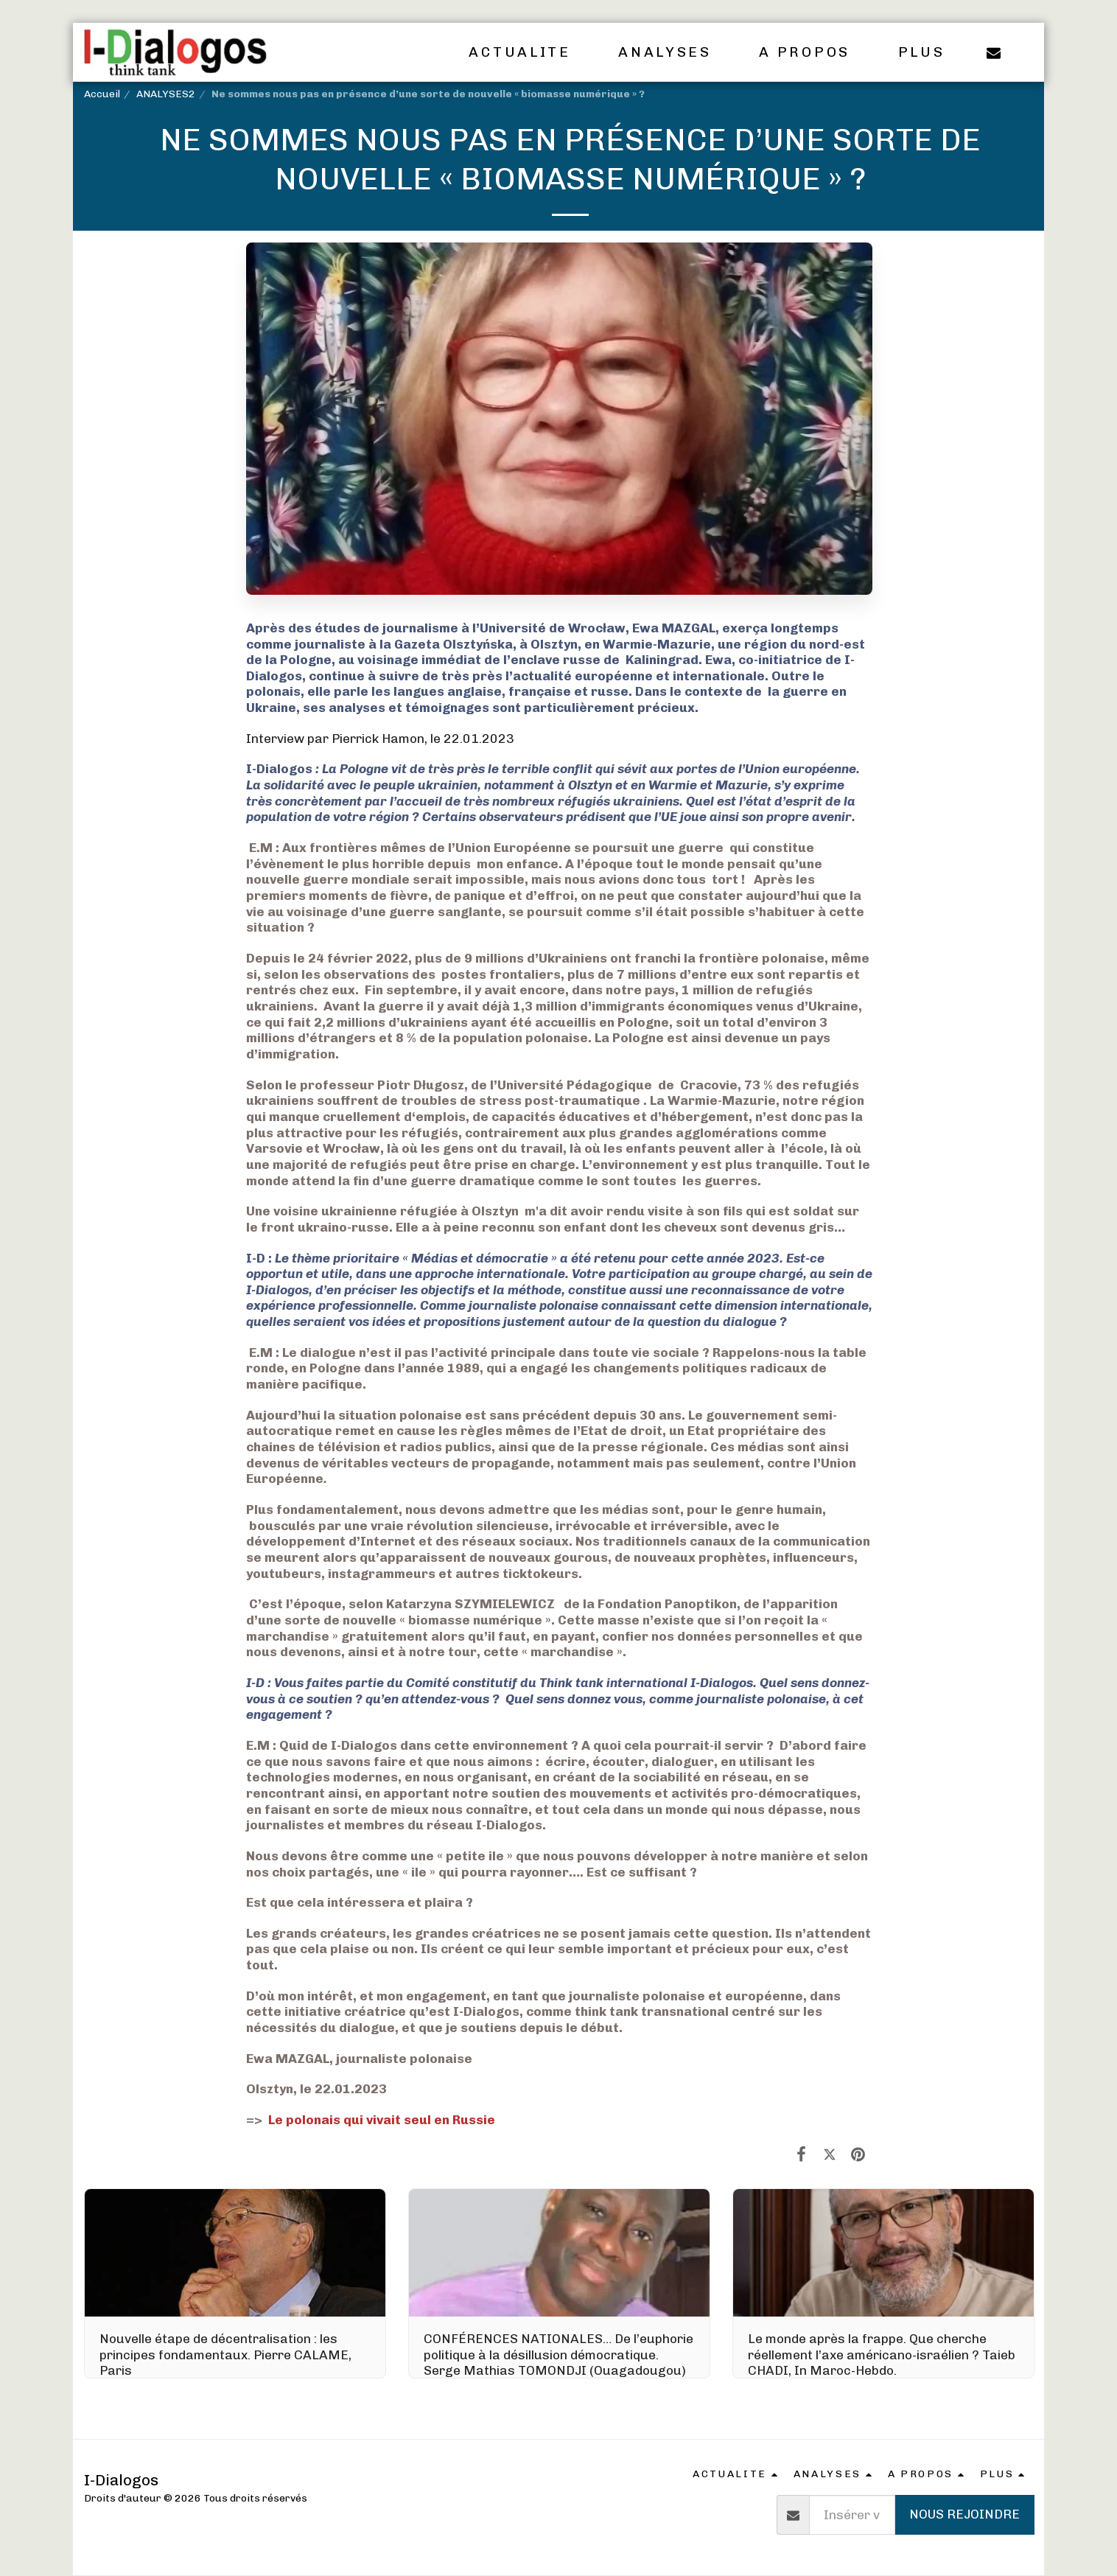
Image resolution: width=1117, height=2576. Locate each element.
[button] (529, 52)
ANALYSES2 (165, 94)
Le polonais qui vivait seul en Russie (378, 2119)
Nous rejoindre (964, 2514)
